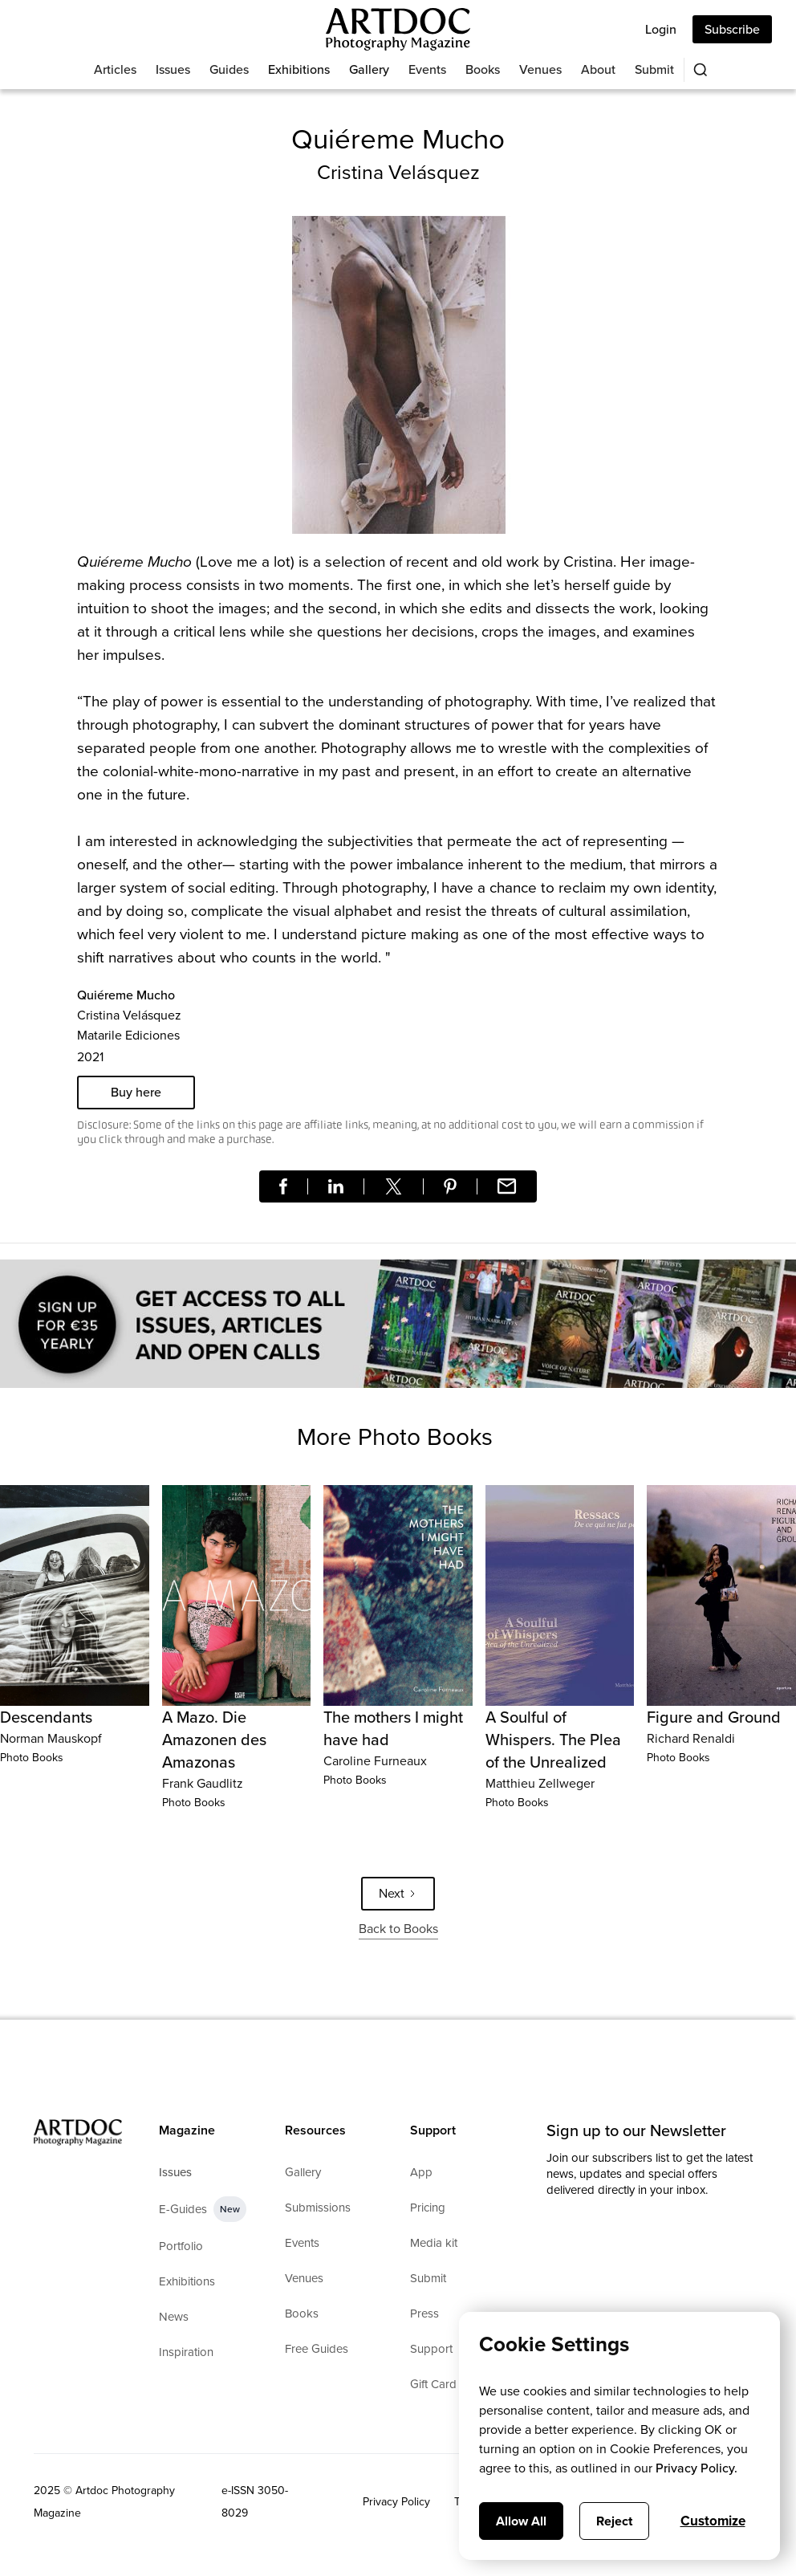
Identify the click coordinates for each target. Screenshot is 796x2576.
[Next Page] (398, 1894)
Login (660, 29)
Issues (173, 69)
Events (427, 69)
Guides (229, 69)
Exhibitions (299, 69)
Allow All (521, 2521)
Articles (115, 69)
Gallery (369, 69)
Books (482, 69)
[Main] (398, 29)
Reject (614, 2521)
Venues (540, 69)
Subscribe (732, 29)
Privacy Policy (396, 2501)
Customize (712, 2521)
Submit (654, 69)
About (598, 69)
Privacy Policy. (696, 2468)
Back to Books (398, 1928)
